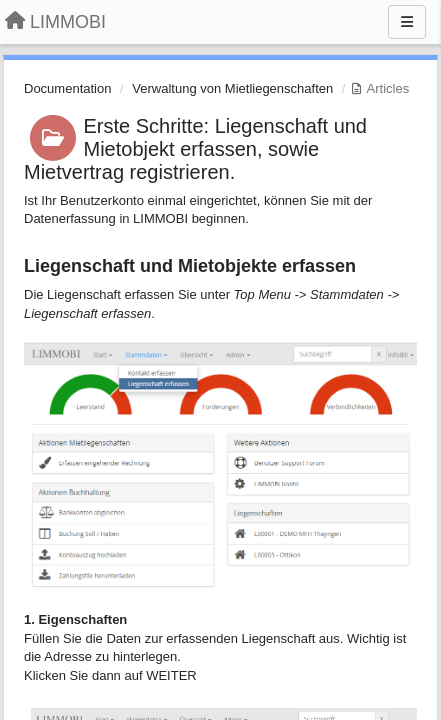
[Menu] (407, 22)
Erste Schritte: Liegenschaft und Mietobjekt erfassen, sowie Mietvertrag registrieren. (195, 149)
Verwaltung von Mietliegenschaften (232, 88)
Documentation (67, 88)
